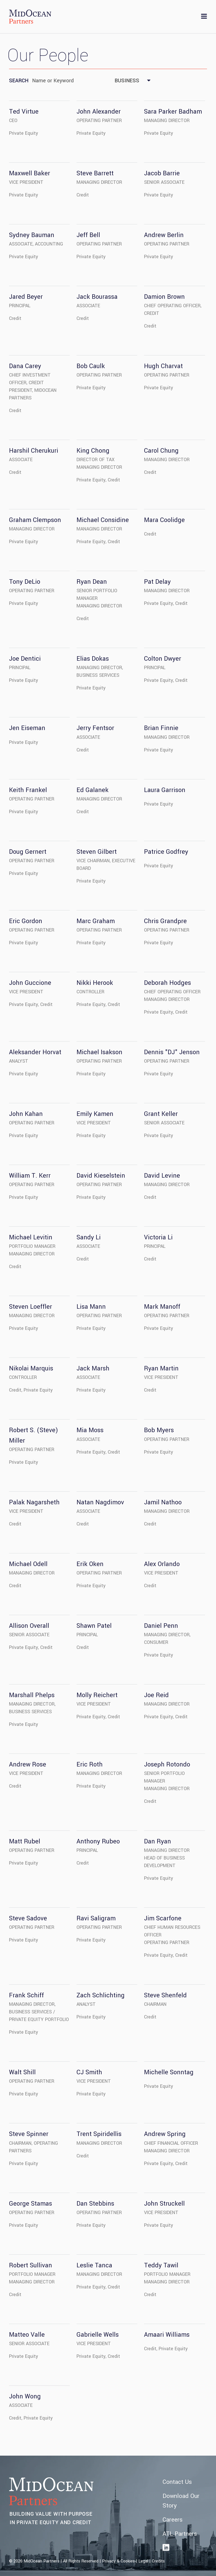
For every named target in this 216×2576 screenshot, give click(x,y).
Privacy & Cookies (118, 2561)
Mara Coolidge (164, 520)
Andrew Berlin (164, 235)
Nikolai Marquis (31, 1368)
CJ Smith (89, 2072)
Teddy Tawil (161, 2265)
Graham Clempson (35, 520)
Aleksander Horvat (35, 1052)
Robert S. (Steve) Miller (33, 1435)
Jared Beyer (26, 296)
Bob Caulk (90, 366)
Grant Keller (161, 1113)
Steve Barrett (95, 173)
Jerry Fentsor (95, 728)
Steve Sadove (28, 1918)
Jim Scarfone (162, 1918)
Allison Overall (29, 1625)
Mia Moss (90, 1430)
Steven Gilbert (96, 851)
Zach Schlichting (100, 1995)
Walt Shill (22, 2072)
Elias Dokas (92, 658)
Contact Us (177, 2482)
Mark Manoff (162, 1306)
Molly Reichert (97, 1695)
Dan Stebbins (95, 2203)
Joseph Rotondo (167, 1764)
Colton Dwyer (162, 658)
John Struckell (164, 2203)
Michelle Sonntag (169, 2072)
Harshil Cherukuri (33, 450)
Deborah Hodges (167, 982)
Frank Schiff (26, 1995)
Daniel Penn (161, 1625)
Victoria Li (158, 1237)
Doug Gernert (27, 851)
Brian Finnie (161, 728)
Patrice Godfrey (166, 851)
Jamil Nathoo (163, 1502)
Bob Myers (159, 1430)
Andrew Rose (27, 1764)
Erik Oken (90, 1564)
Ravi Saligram (96, 1918)
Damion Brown (164, 296)
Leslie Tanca (94, 2265)
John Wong (25, 2396)
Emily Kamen (94, 1113)
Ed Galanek (92, 790)
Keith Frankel (28, 790)
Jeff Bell (88, 235)
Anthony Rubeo (98, 1841)
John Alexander (98, 111)
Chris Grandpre (165, 921)
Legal (143, 2561)
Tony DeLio (24, 581)
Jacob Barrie (162, 173)
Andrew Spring (165, 2134)
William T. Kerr (30, 1175)
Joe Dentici (25, 658)
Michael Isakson (99, 1052)
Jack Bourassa (97, 296)
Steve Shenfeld (165, 1995)
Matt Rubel (24, 1841)
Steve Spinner (28, 2134)
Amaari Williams (167, 2334)
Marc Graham (95, 921)
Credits (158, 2561)
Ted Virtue (24, 111)
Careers (173, 2520)
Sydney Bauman (31, 235)
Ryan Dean (91, 581)
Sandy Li (88, 1237)
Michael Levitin (30, 1237)
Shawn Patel (94, 1625)
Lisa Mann (91, 1306)
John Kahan (26, 1113)
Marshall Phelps (32, 1695)
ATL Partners (180, 2534)
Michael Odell (28, 1564)
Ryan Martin (161, 1368)
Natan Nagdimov (100, 1502)
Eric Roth (89, 1764)
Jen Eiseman (27, 728)
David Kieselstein (100, 1175)
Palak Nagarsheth (34, 1502)
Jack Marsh (92, 1368)
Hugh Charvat (163, 366)
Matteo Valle (27, 2334)
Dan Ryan (157, 1841)
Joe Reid (156, 1695)
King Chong (92, 450)
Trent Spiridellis (99, 2134)
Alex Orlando (162, 1564)
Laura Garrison (164, 790)
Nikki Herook (94, 982)
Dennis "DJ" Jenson (172, 1052)
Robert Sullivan (30, 2265)
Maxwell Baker (29, 173)
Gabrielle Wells (97, 2334)
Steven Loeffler (30, 1306)
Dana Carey (25, 366)
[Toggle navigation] (204, 16)
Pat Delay (157, 581)
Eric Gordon (25, 921)
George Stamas (30, 2203)
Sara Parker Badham (173, 111)
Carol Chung (161, 450)
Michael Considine (102, 520)
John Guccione (30, 982)
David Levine (162, 1175)
